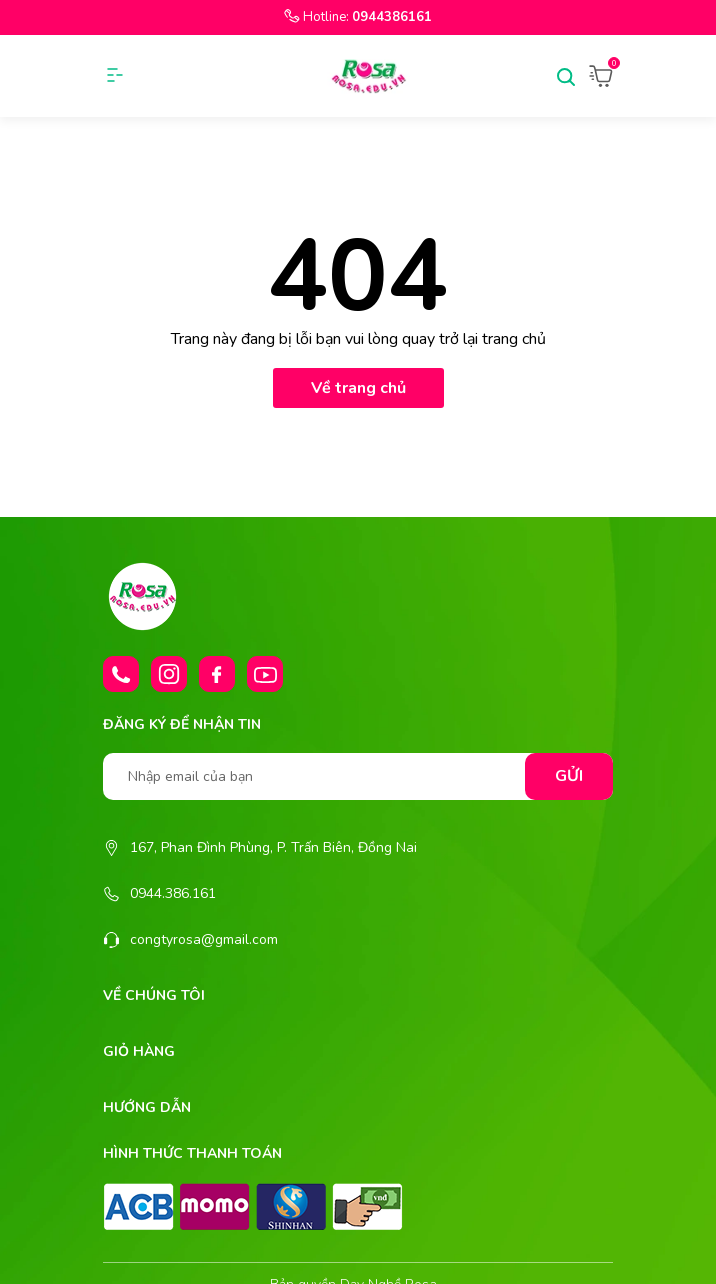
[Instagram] (169, 674)
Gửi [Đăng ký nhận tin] (569, 776)
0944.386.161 (173, 893)
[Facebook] (217, 674)
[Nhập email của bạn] (358, 776)
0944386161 (392, 17)
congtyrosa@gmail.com (204, 939)
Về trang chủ (358, 388)
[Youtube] (265, 674)
